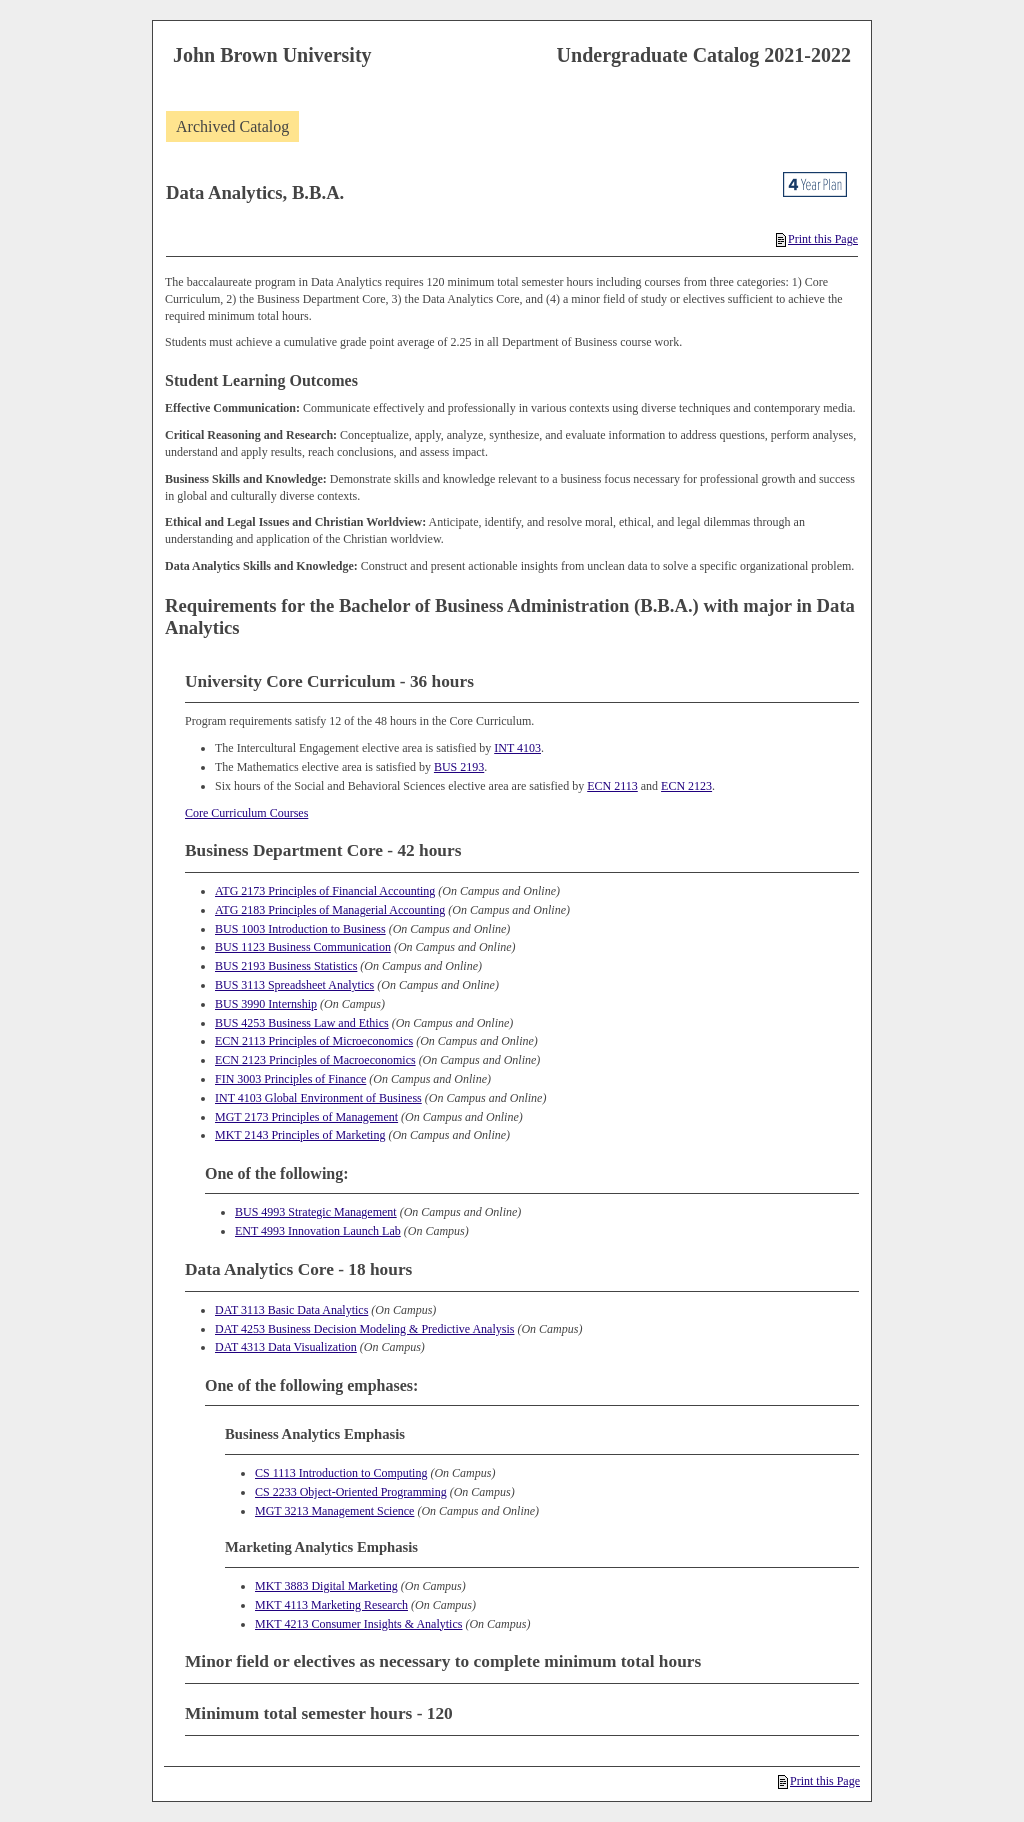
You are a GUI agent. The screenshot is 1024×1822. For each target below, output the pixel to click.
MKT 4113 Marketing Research (331, 1605)
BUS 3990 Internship (266, 1004)
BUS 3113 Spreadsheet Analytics (294, 985)
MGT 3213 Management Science (334, 1511)
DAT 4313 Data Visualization (286, 1347)
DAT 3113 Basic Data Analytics (291, 1310)
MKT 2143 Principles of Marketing (300, 1135)
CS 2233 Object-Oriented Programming (351, 1492)
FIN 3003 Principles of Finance (290, 1079)
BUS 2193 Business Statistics (286, 966)
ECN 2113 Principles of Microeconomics (314, 1041)
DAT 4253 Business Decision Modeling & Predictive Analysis (364, 1329)
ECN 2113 (612, 786)
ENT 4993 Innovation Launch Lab (318, 1231)
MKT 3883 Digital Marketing (326, 1586)
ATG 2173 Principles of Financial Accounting (325, 891)
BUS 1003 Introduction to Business (300, 929)
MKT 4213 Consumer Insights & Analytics (358, 1624)
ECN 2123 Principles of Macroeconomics (315, 1060)
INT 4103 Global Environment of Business (318, 1098)
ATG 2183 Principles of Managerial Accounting (330, 910)
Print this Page (817, 239)
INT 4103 (517, 748)
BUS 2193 (459, 767)
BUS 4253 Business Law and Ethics (302, 1023)
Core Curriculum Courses (246, 813)
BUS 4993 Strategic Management (316, 1212)
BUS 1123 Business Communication (303, 947)
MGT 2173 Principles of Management (306, 1117)
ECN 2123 (686, 786)
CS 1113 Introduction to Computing (341, 1473)
